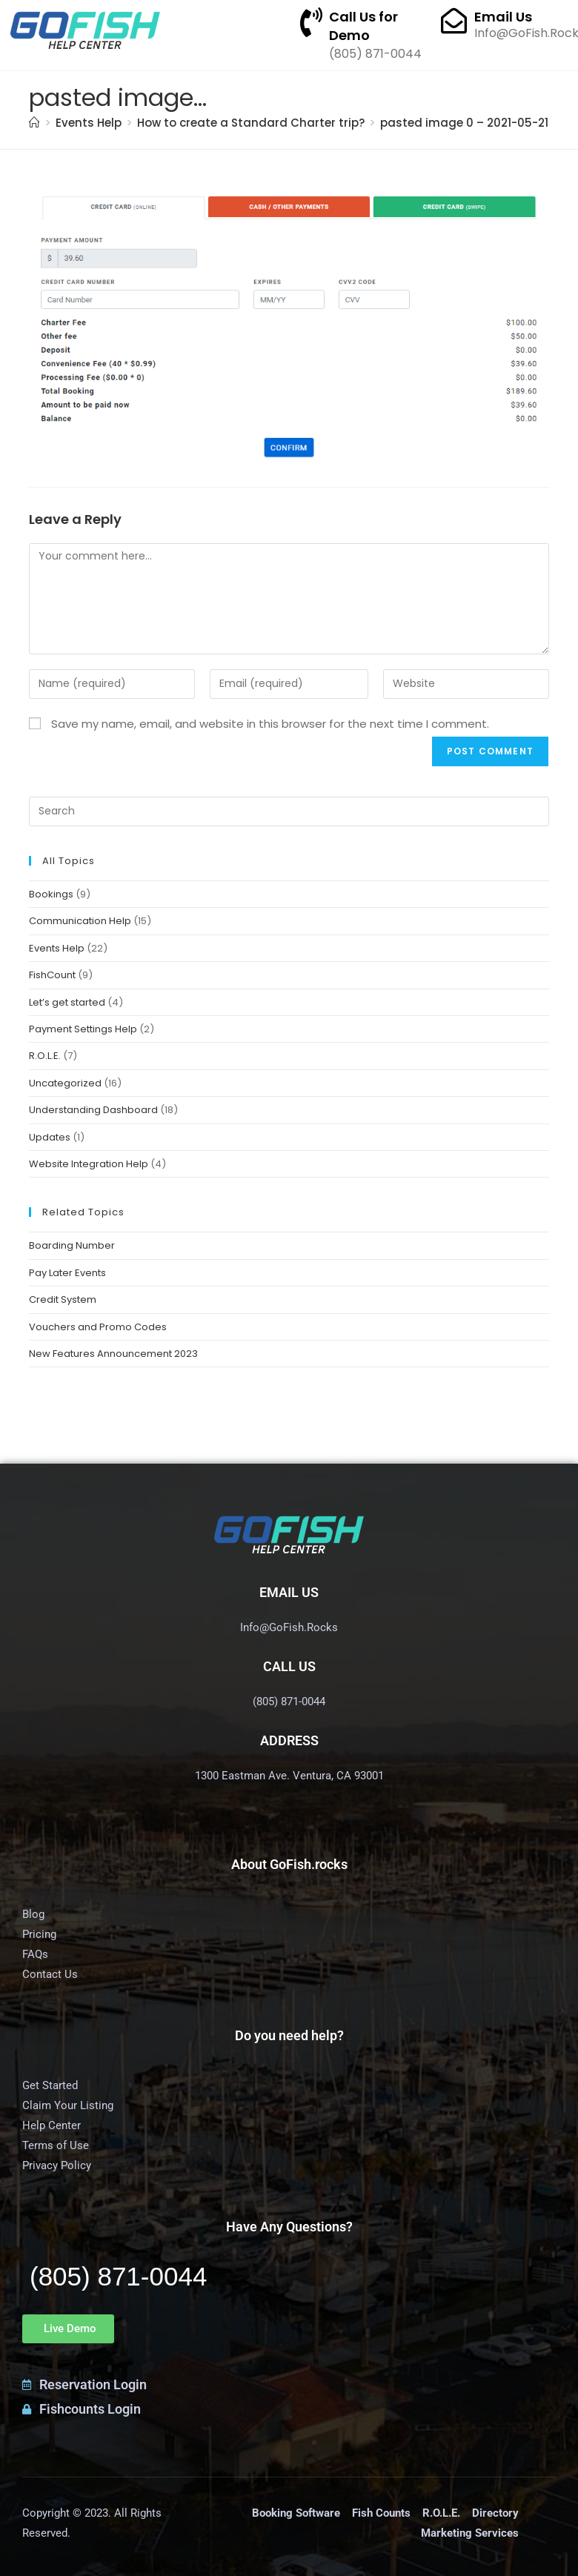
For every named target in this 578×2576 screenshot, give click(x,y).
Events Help (56, 948)
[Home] (34, 122)
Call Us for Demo (363, 25)
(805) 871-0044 (118, 2276)
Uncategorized (65, 1083)
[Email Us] (454, 20)
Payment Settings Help (83, 1029)
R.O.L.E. (45, 1056)
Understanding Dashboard (93, 1110)
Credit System (62, 1299)
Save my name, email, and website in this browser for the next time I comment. (270, 723)
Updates (49, 1137)
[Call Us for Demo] (311, 22)
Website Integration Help (88, 1164)
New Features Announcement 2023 (113, 1354)
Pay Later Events (67, 1273)
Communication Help (80, 921)
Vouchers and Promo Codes (98, 1327)
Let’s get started (67, 1002)
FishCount (52, 975)
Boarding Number (72, 1245)
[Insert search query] (289, 811)
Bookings (51, 894)
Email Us (503, 16)
